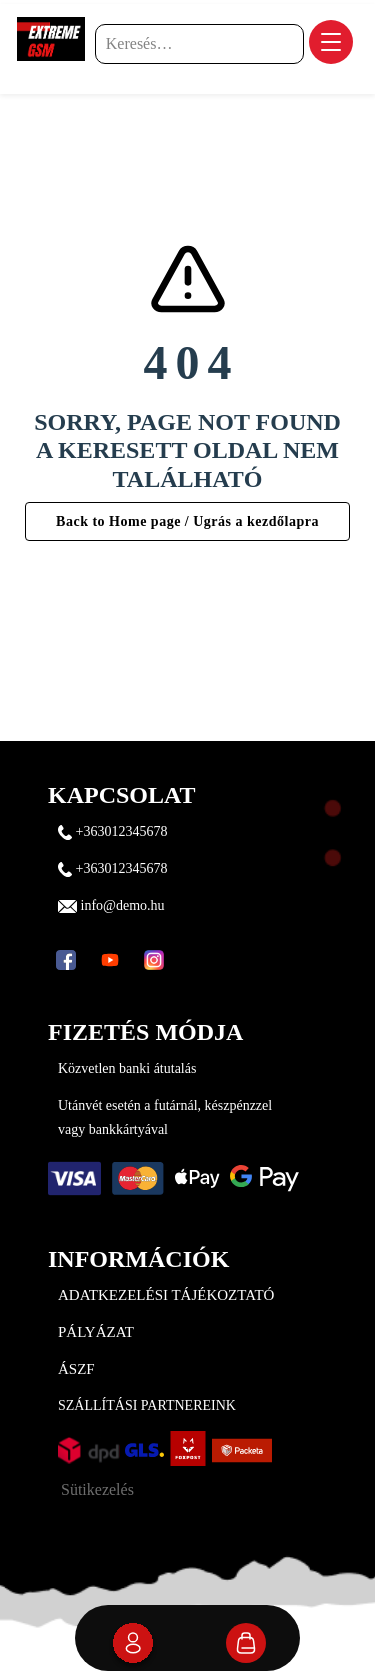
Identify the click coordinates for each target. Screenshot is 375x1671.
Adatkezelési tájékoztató (166, 1295)
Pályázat (96, 1332)
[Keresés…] (199, 44)
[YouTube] (110, 960)
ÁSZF (76, 1369)
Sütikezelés (97, 1489)
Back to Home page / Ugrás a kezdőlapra (187, 521)
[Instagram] (154, 960)
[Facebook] (66, 960)
